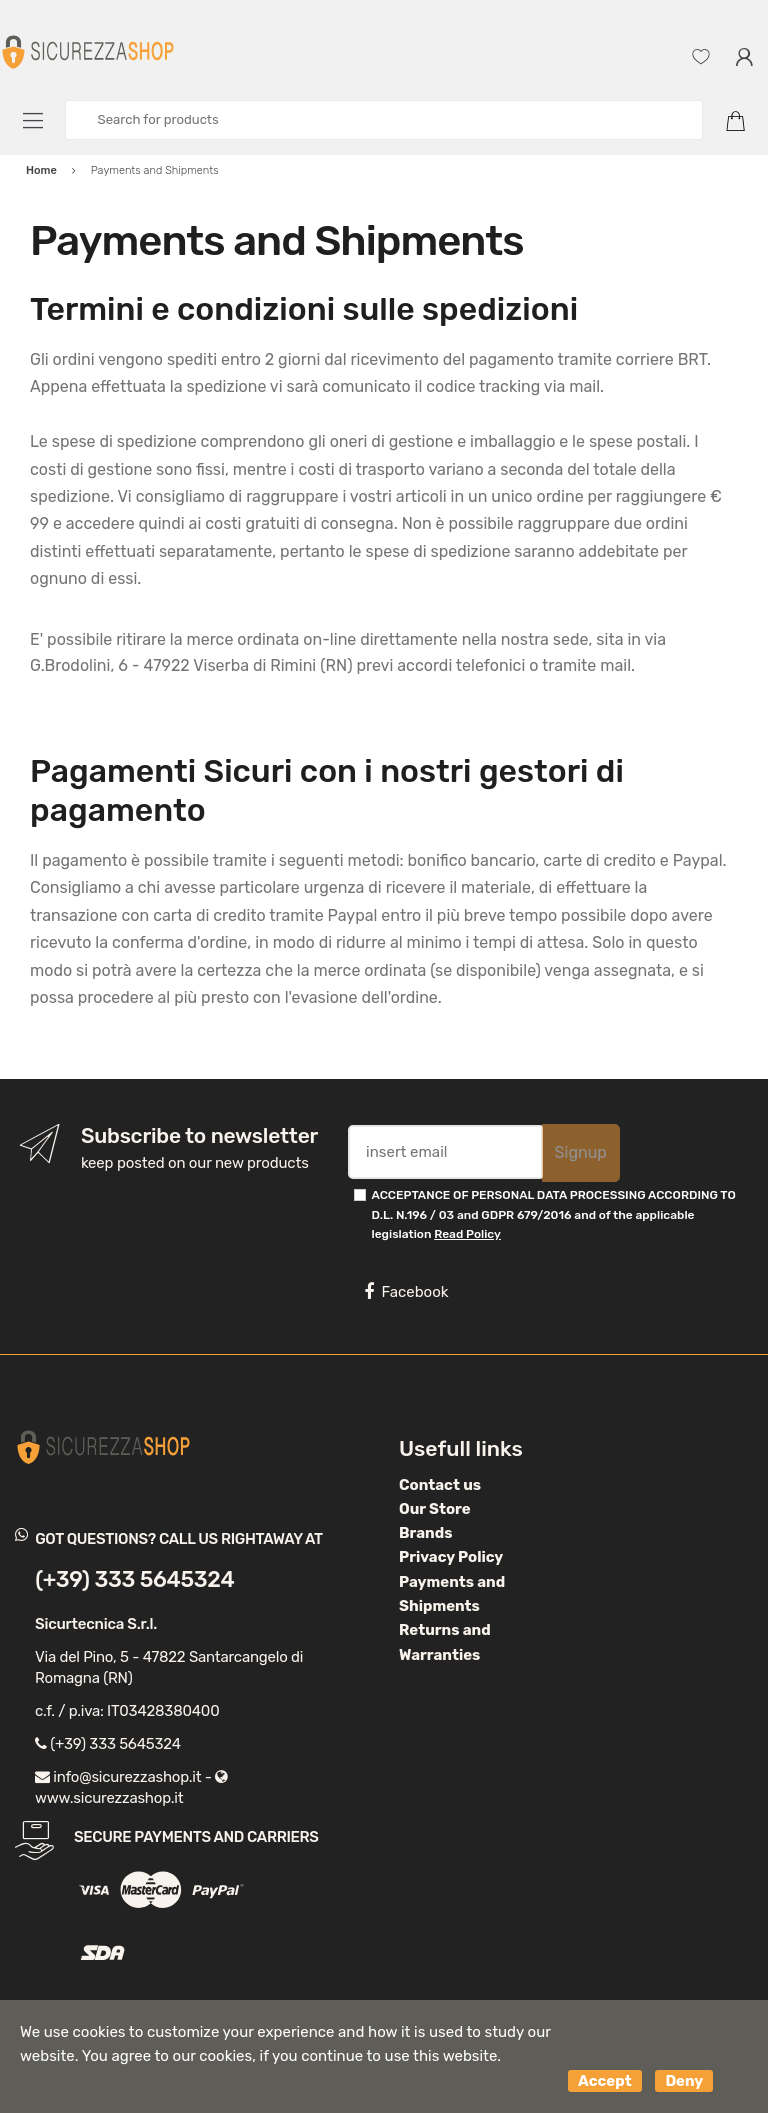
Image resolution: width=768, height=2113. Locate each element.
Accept (605, 2081)
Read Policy (467, 1234)
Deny (684, 2081)
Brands (425, 1533)
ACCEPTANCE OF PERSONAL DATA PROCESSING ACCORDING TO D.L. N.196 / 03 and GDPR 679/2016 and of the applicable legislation (554, 1214)
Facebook (406, 1292)
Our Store (435, 1509)
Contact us (440, 1485)
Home (41, 170)
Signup (581, 1152)
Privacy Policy (451, 1557)
